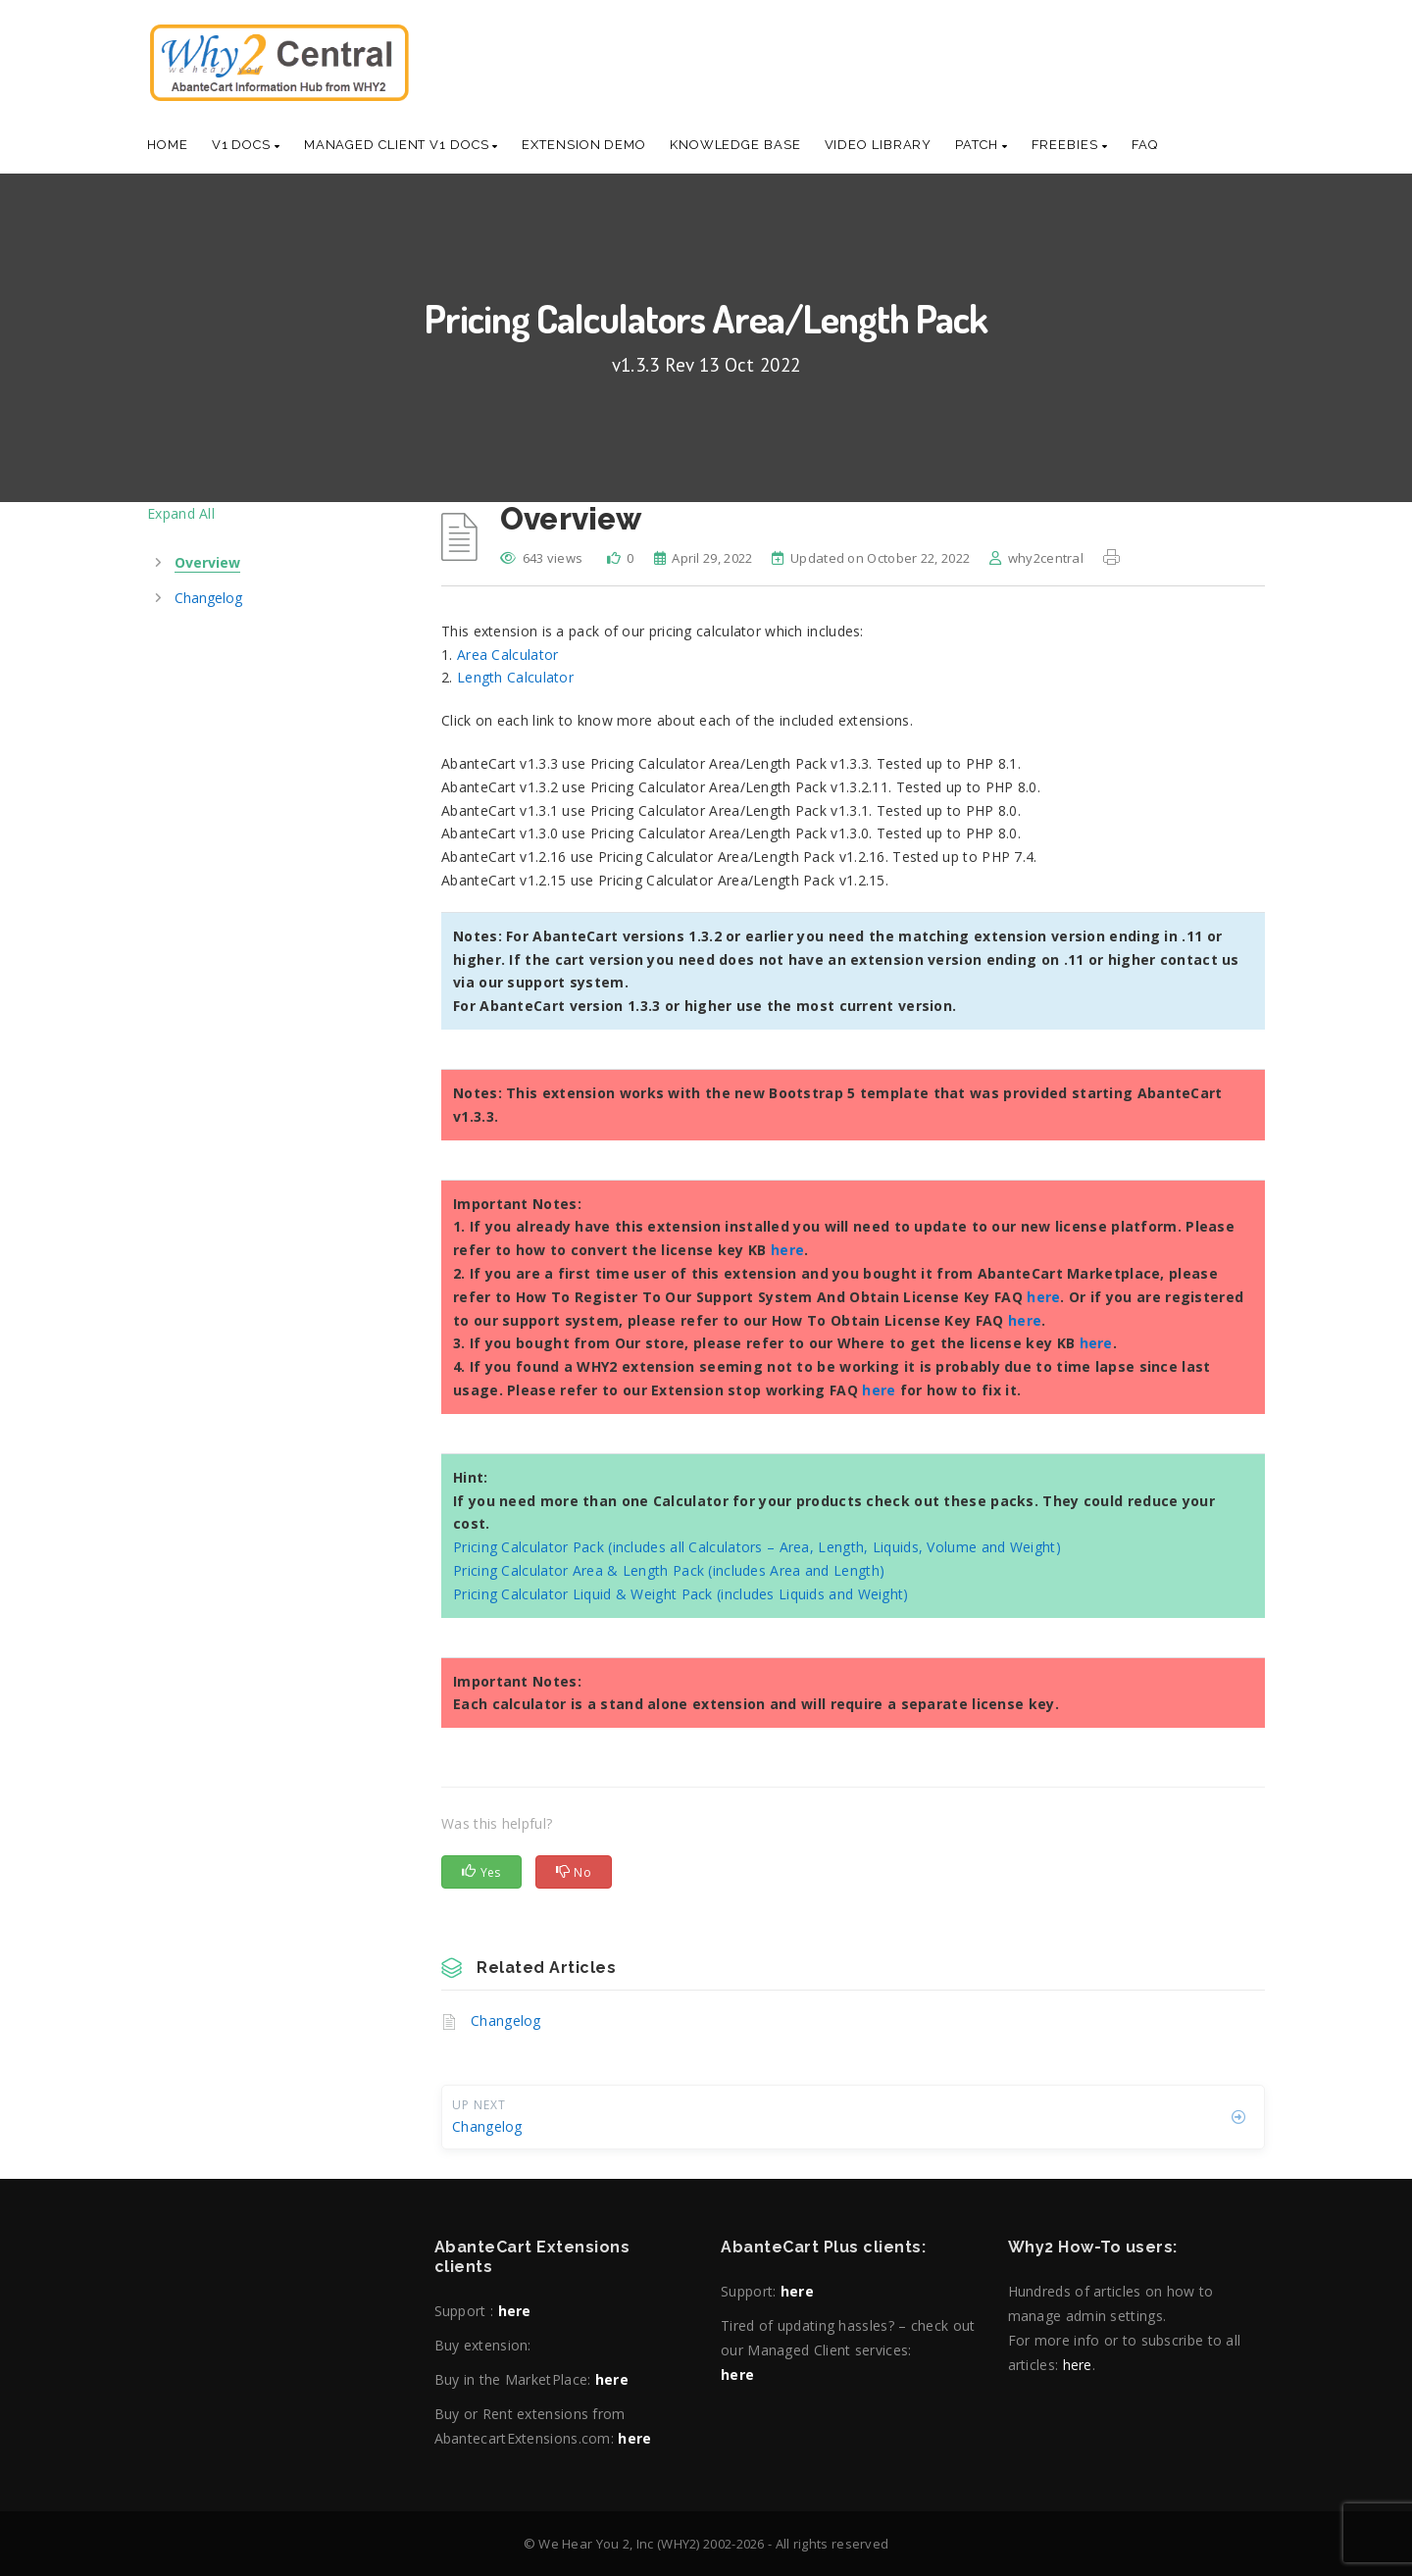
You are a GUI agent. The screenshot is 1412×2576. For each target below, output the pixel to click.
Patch (981, 144)
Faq (1145, 144)
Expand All (181, 513)
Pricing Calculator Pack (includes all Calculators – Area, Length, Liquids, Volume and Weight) (757, 1547)
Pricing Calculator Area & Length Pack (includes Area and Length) (668, 1570)
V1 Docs (246, 144)
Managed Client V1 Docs (401, 144)
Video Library (879, 144)
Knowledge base (735, 144)
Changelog (506, 2020)
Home (167, 144)
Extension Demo (584, 144)
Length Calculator (515, 677)
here (787, 1249)
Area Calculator (508, 654)
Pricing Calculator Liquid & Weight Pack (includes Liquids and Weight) (681, 1594)
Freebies (1070, 144)
